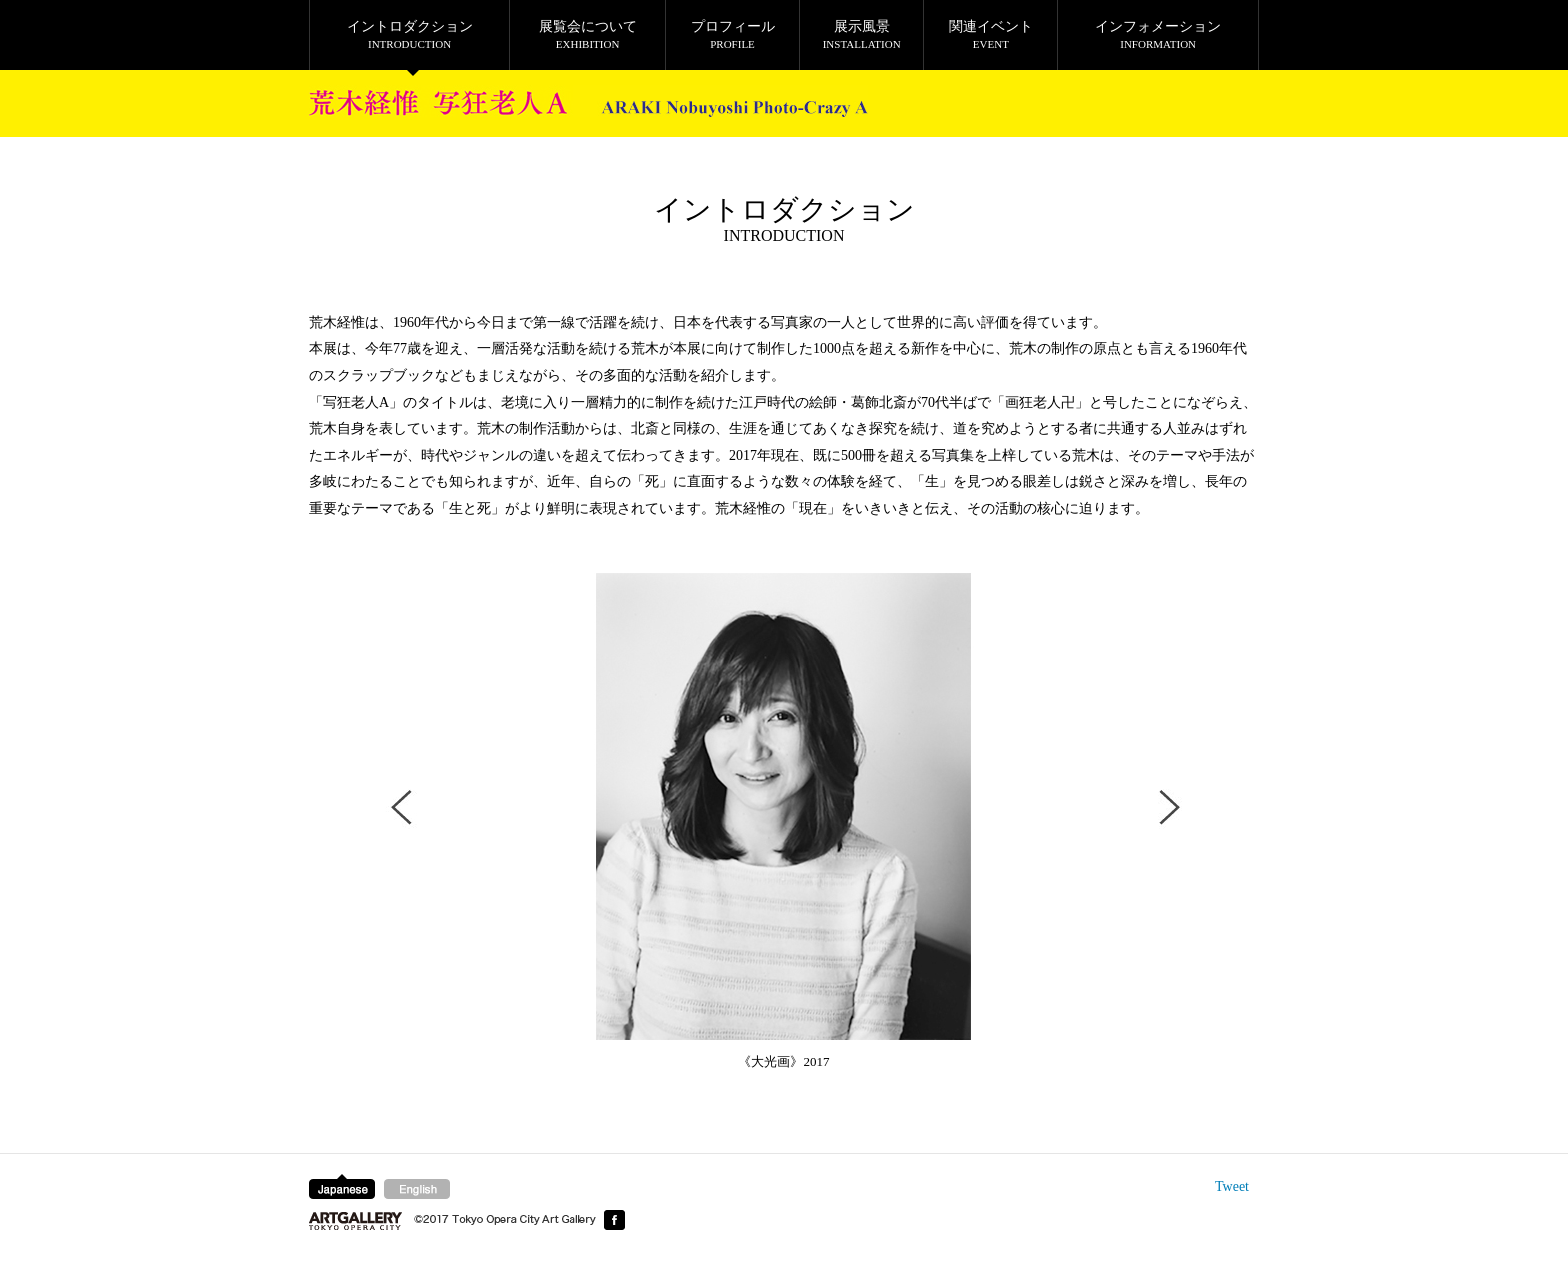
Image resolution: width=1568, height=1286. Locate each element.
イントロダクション (409, 34)
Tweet (1232, 1186)
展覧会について (587, 34)
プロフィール (732, 34)
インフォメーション (1158, 34)
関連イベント (990, 34)
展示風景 (861, 34)
